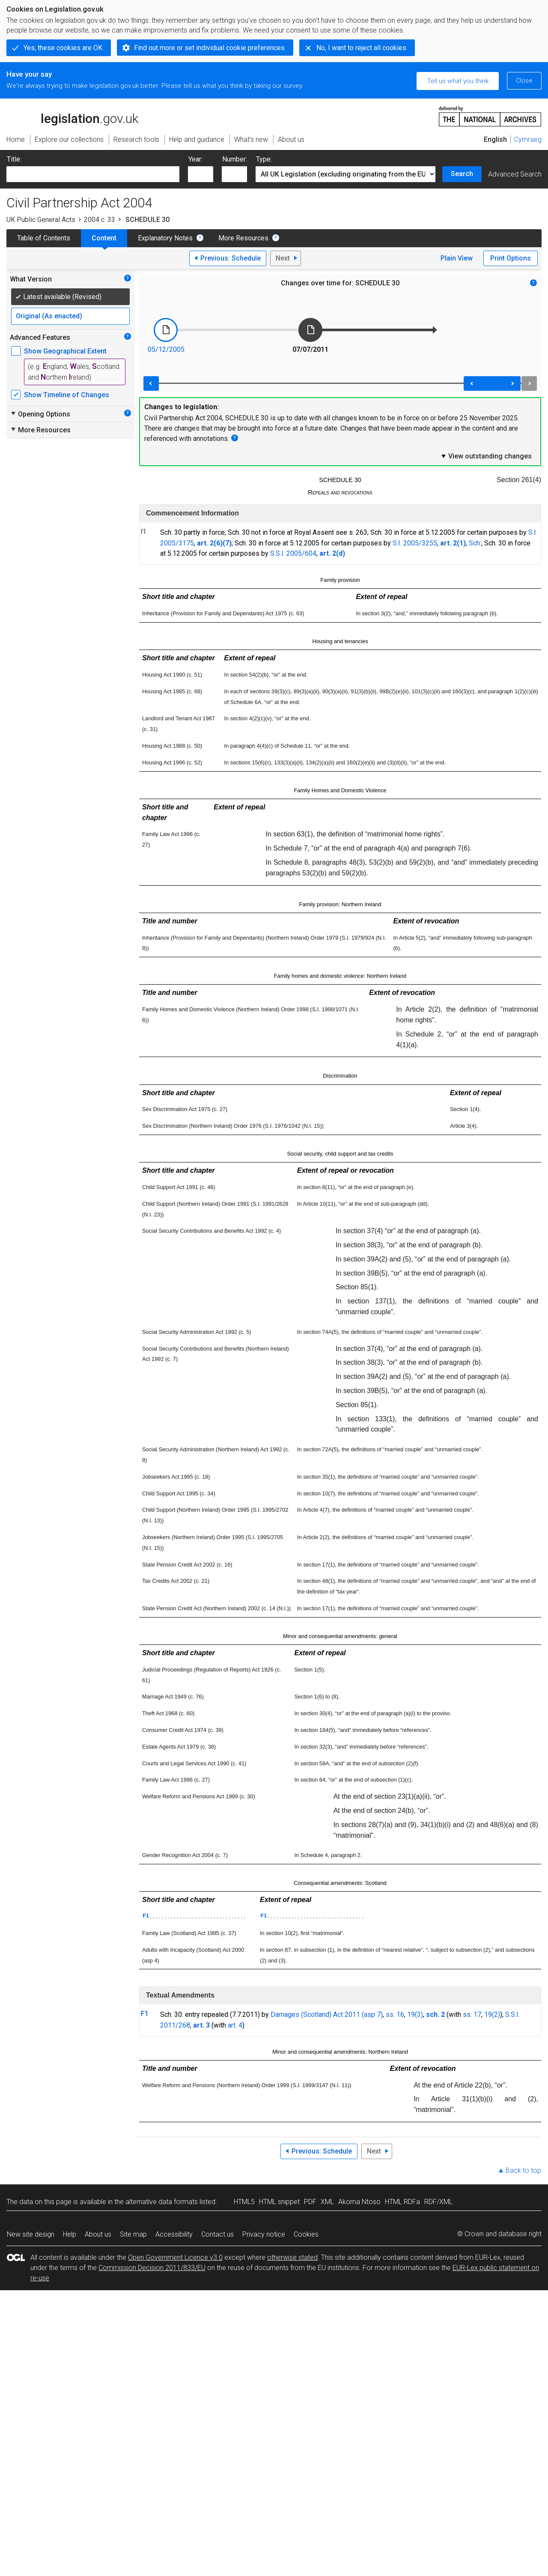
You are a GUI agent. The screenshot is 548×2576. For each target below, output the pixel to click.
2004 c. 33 (99, 220)
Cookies (306, 2234)
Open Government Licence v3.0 (175, 2257)
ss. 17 (472, 2014)
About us (98, 2234)
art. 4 (235, 2025)
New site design (30, 2234)
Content (104, 238)
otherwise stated (292, 2257)
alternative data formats (161, 2202)
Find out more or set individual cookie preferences (209, 48)
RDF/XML (438, 2202)
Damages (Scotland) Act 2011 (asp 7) (327, 2014)
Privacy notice (263, 2234)
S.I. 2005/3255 (415, 543)
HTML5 (244, 2202)
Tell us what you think (457, 81)
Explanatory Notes (165, 238)
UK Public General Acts (40, 220)
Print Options (510, 258)
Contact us (217, 2234)
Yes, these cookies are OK (63, 48)
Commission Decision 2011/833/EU (152, 2268)
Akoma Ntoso (359, 2202)
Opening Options (40, 414)
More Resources (243, 238)
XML (327, 2202)
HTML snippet (279, 2202)
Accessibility (174, 2234)
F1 (146, 1915)
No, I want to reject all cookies (361, 48)
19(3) (415, 2014)
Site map (133, 2234)
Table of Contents (43, 238)
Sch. (475, 543)
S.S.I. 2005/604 (293, 553)
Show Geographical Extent (65, 351)
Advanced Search (515, 174)
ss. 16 (395, 2014)
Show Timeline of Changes (66, 395)
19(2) (492, 2014)
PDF (310, 2202)
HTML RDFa (402, 2202)
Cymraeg (528, 139)
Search (462, 174)
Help (69, 2234)
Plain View (457, 258)
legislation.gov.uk (72, 115)
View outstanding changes (486, 456)
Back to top (523, 2170)
